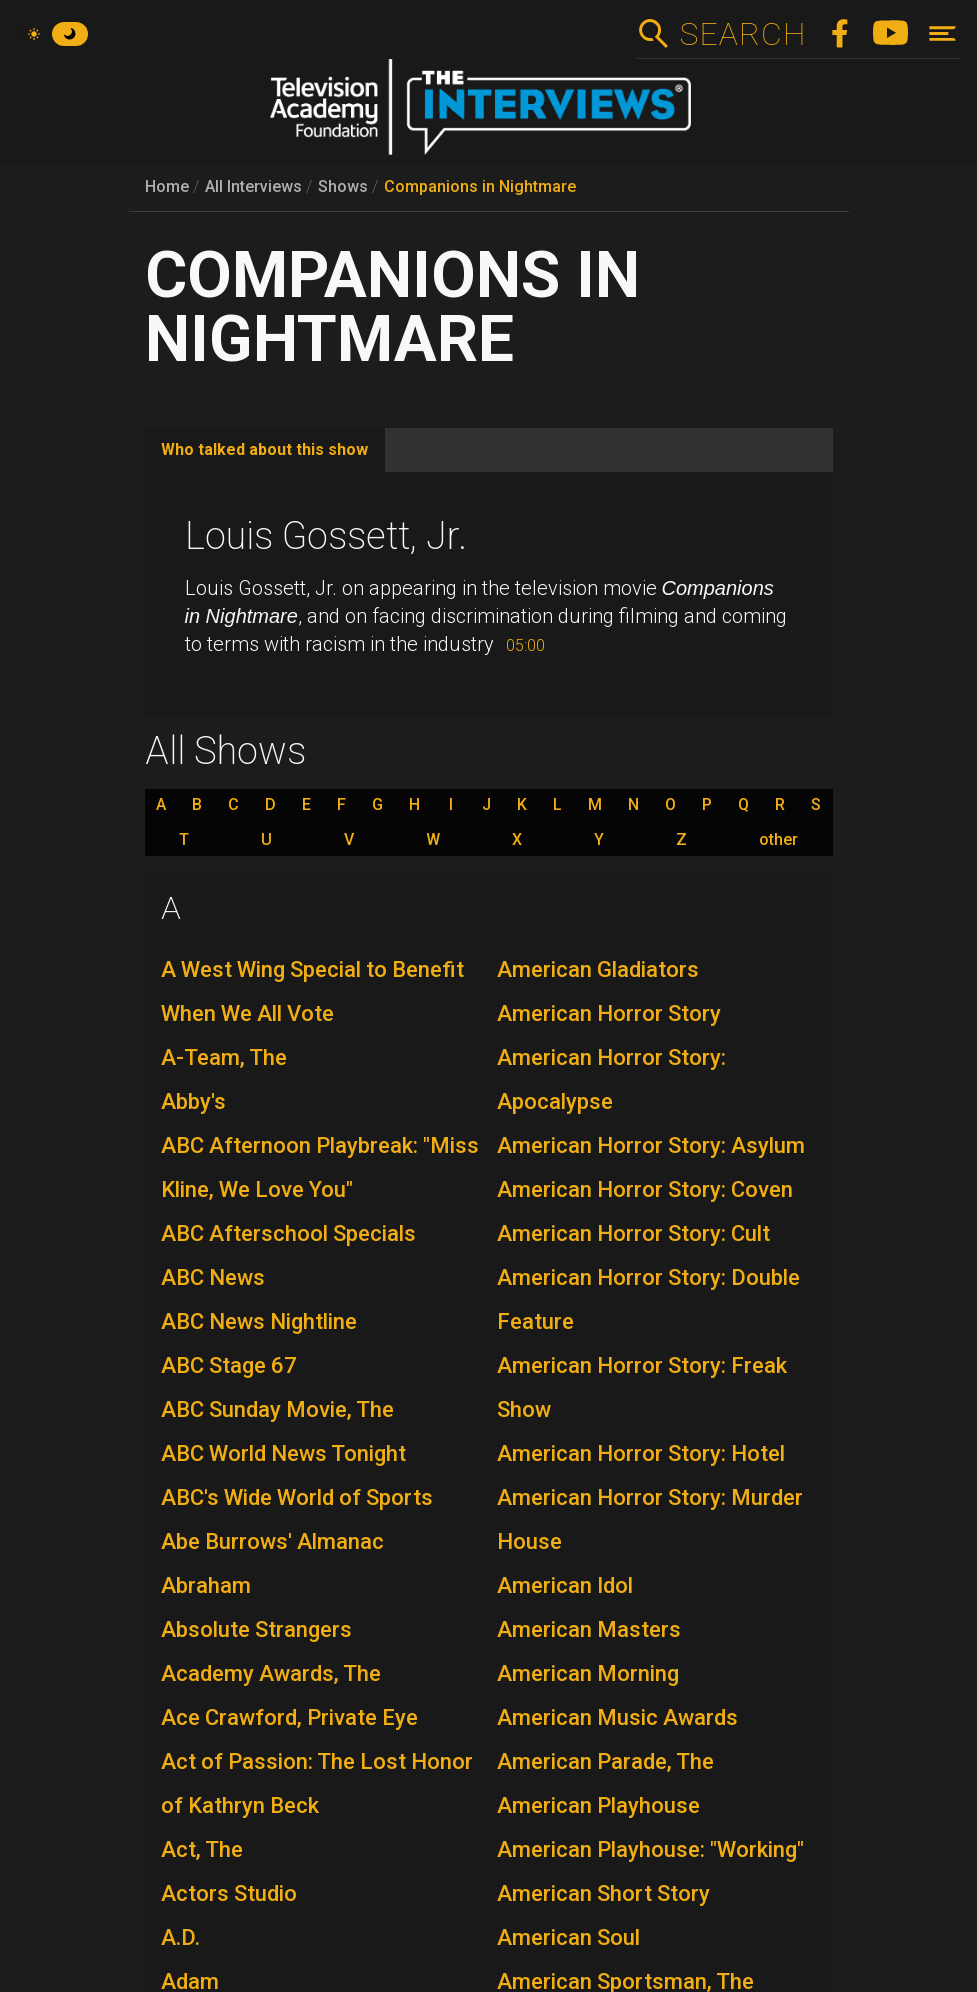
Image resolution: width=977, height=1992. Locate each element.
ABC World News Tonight (283, 1453)
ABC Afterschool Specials (288, 1233)
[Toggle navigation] (942, 33)
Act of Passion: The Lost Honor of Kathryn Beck (317, 1783)
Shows (343, 186)
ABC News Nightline (259, 1321)
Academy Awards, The (271, 1673)
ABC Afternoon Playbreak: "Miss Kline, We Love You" (320, 1167)
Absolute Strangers (256, 1629)
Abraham (206, 1585)
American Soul (568, 1937)
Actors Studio (229, 1893)
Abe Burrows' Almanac (272, 1541)
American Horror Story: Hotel (641, 1453)
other (778, 840)
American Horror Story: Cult (633, 1233)
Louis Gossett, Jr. (326, 536)
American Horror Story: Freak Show (642, 1387)
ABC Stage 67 (229, 1365)
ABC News (213, 1277)
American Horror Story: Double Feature (648, 1299)
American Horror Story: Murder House (650, 1519)
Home (167, 186)
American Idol (565, 1585)
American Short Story (603, 1893)
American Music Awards (617, 1717)
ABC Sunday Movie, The (277, 1409)
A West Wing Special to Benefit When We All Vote (312, 991)
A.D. (180, 1937)
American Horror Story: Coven (645, 1189)
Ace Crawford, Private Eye (289, 1717)
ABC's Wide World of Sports (297, 1497)
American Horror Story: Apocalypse (611, 1079)
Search (742, 34)
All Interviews (253, 186)
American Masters (589, 1629)
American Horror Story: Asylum (651, 1145)
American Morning (588, 1673)
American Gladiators (598, 969)
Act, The (202, 1849)
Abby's (193, 1101)
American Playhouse (598, 1805)
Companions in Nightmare (480, 186)
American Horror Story (609, 1013)
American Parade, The (605, 1761)
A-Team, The (224, 1057)
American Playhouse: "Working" (650, 1849)
